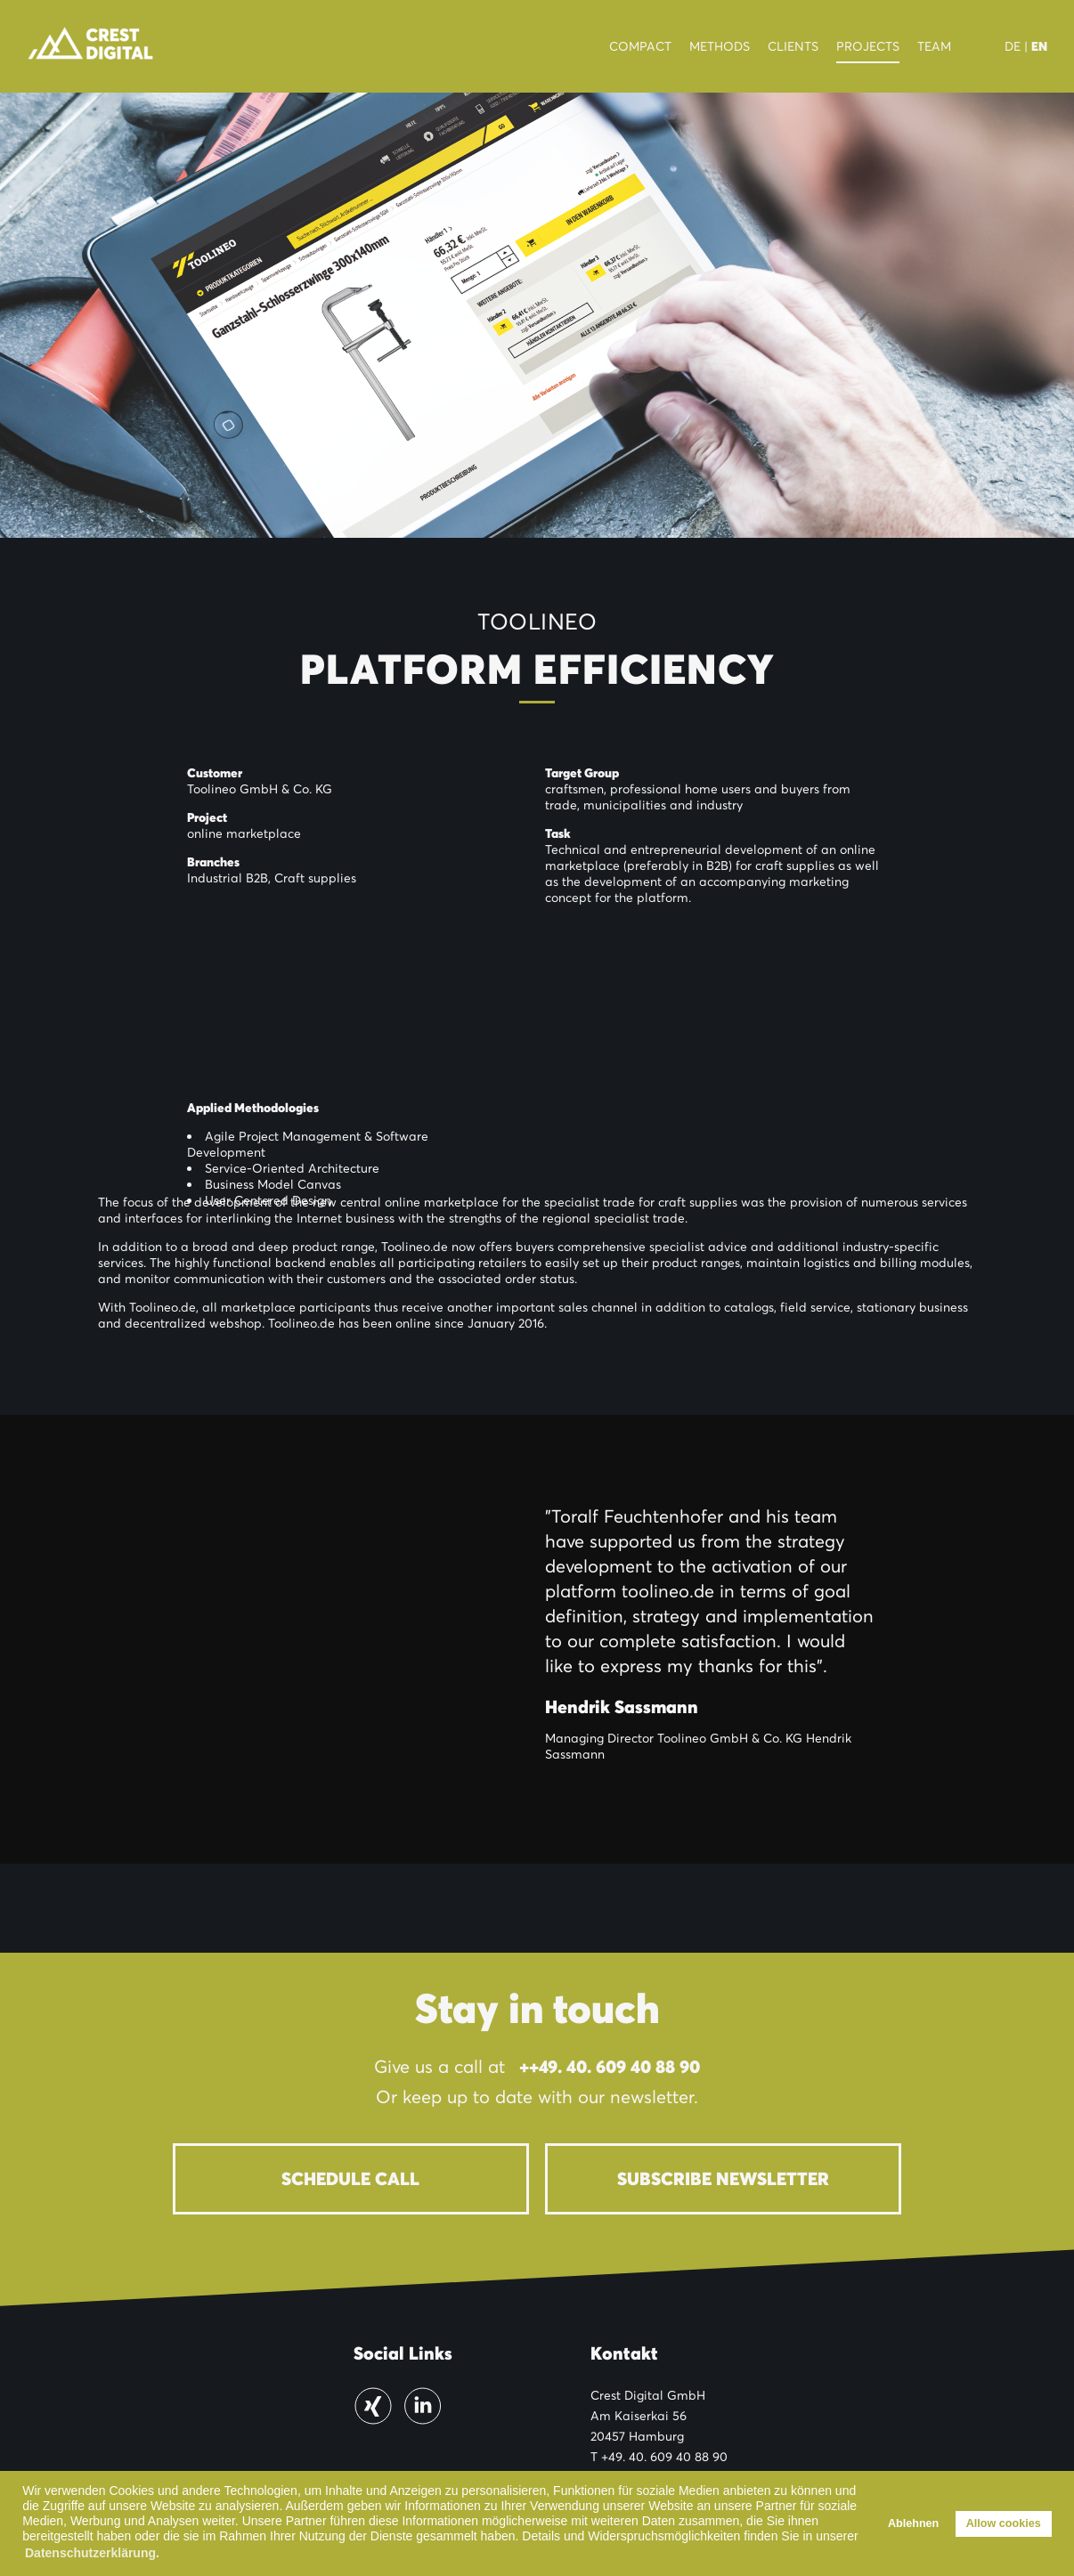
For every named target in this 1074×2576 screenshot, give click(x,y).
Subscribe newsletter (723, 2178)
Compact (640, 46)
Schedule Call (350, 2178)
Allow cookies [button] (1003, 2523)
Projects (867, 46)
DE (1013, 46)
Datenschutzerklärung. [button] (92, 2553)
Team (934, 46)
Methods (719, 46)
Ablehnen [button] (913, 2523)
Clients (793, 46)
